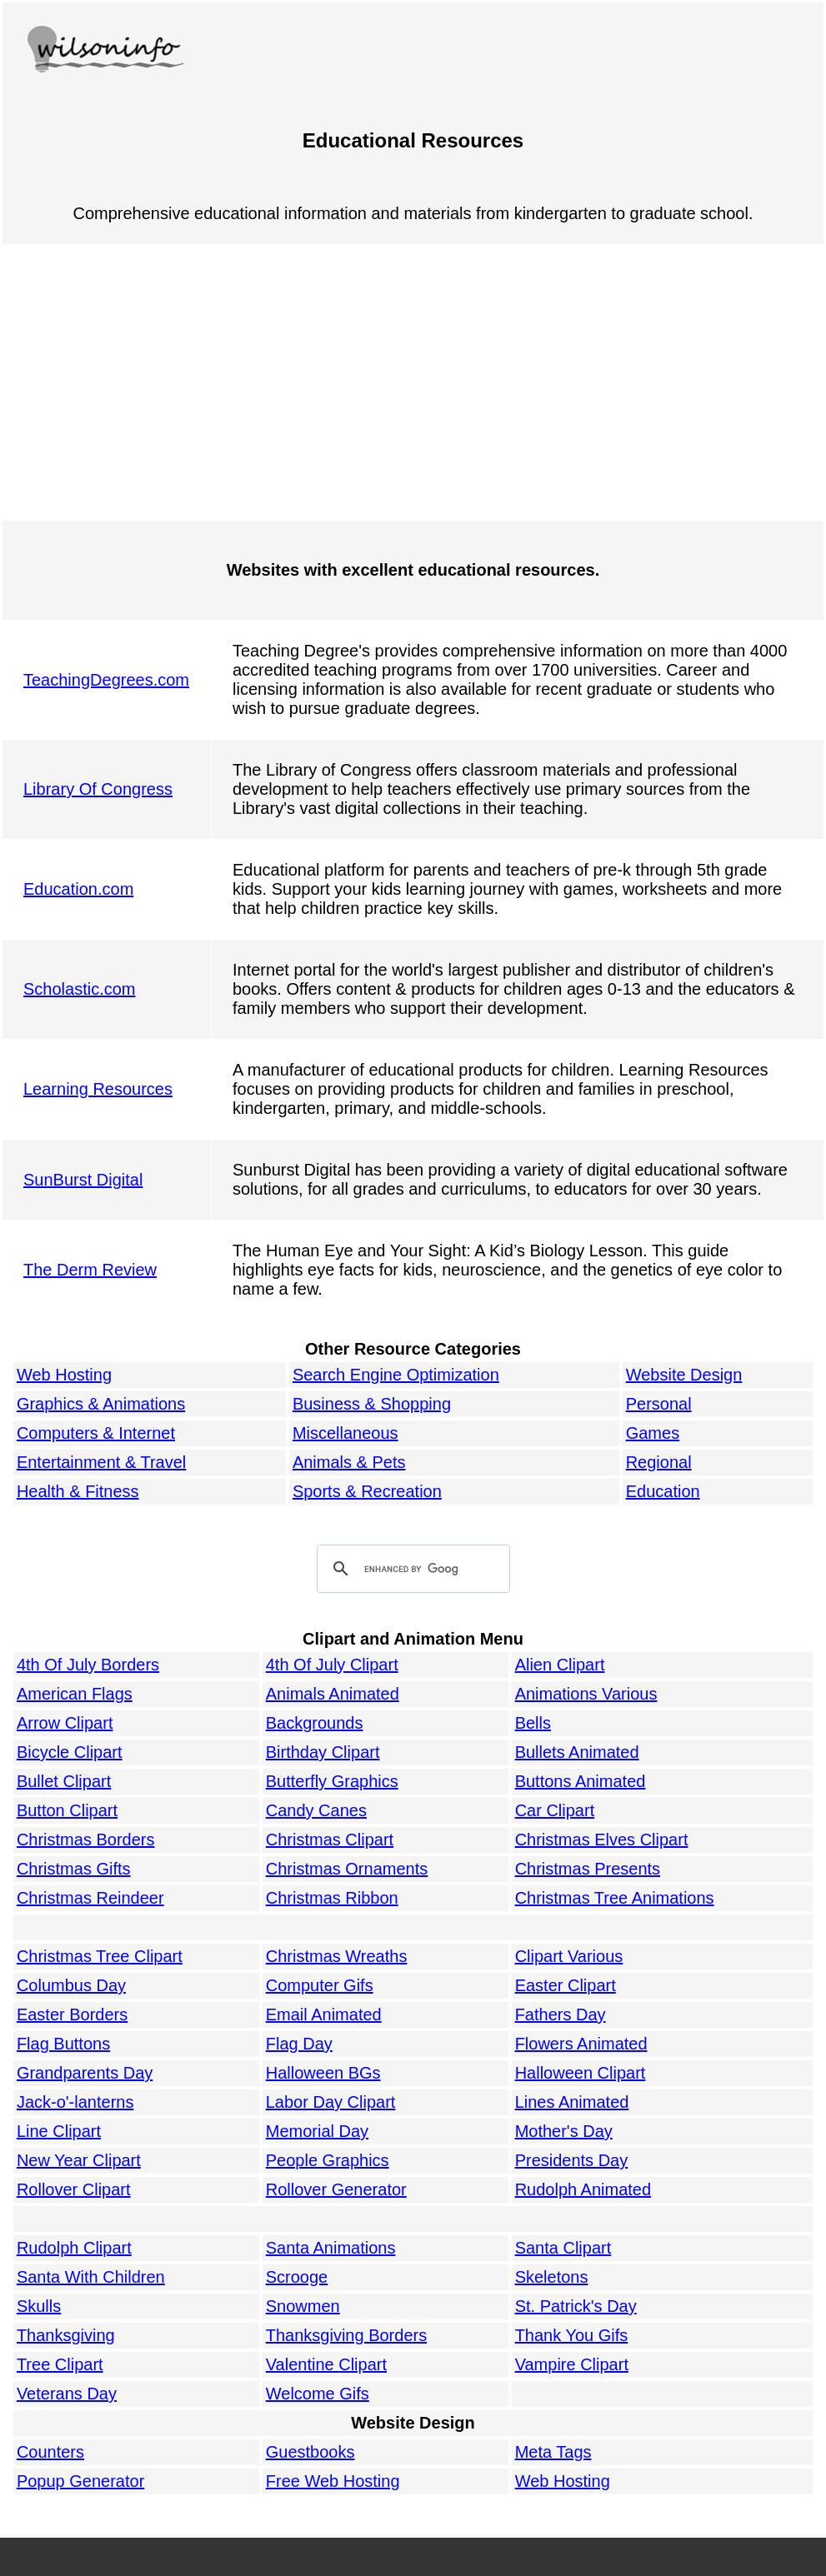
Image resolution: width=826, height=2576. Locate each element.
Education (663, 1491)
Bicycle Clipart (70, 1752)
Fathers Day (560, 2014)
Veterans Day (67, 2393)
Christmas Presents (588, 1869)
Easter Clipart (565, 1985)
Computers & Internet (96, 1433)
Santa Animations (331, 2248)
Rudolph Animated (583, 2189)
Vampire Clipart (571, 2364)
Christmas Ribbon (332, 1898)
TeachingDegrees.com (106, 680)
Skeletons (551, 2277)
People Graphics (327, 2160)
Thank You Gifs (571, 2335)
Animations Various (586, 1694)
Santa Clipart (563, 2248)
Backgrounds (314, 1723)
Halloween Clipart (580, 2073)
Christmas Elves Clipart (601, 1839)
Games (652, 1433)
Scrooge (297, 2277)
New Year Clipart (79, 2160)
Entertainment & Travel (101, 1462)
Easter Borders (72, 2014)
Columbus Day (71, 1985)
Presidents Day (571, 2160)
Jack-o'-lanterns (75, 2102)
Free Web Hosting (333, 2481)
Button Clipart (67, 1810)
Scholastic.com (79, 989)
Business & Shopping (372, 1404)
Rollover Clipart (74, 2189)
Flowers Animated (581, 2043)
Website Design (684, 1374)
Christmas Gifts (74, 1869)
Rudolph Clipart (74, 2248)
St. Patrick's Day (576, 2306)
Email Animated (324, 2014)
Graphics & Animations (101, 1404)
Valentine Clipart (326, 2364)
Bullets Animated (577, 1752)
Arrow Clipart (65, 1723)
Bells (533, 1723)
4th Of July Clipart (332, 1664)
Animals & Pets (349, 1462)
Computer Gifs (319, 1985)
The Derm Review (90, 1270)
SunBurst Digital (83, 1180)
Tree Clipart (60, 2364)
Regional (659, 1462)
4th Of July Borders (88, 1664)
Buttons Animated (580, 1781)
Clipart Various (569, 1956)
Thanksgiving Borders (346, 2335)
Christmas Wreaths (337, 1956)
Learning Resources (98, 1089)
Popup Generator (80, 2481)
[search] (411, 1570)
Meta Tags (553, 2452)
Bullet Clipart (64, 1781)
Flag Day (299, 2043)
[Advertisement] (413, 382)
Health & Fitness (78, 1491)
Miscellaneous (345, 1433)
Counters (50, 2452)
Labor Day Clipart (331, 2102)
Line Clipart (59, 2131)
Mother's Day (564, 2131)
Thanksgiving (66, 2335)
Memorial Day (317, 2131)
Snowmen (303, 2306)
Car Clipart (555, 1810)
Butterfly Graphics (332, 1781)
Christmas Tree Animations (614, 1898)
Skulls (39, 2306)
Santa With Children (91, 2277)
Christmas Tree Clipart (100, 1956)
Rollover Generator (336, 2189)
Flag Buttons (63, 2043)
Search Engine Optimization (396, 1374)
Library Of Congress (98, 789)
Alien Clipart (560, 1664)
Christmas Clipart (329, 1839)
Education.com (78, 889)
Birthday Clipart (323, 1752)
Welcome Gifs (317, 2393)
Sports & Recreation (367, 1491)
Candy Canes (316, 1810)
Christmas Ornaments (347, 1869)
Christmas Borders (86, 1839)
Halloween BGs (323, 2073)
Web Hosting (64, 1374)
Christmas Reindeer (90, 1898)
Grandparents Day (85, 2073)
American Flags (75, 1694)
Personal (659, 1404)
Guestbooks (310, 2452)
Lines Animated (572, 2102)
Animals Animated (332, 1694)
